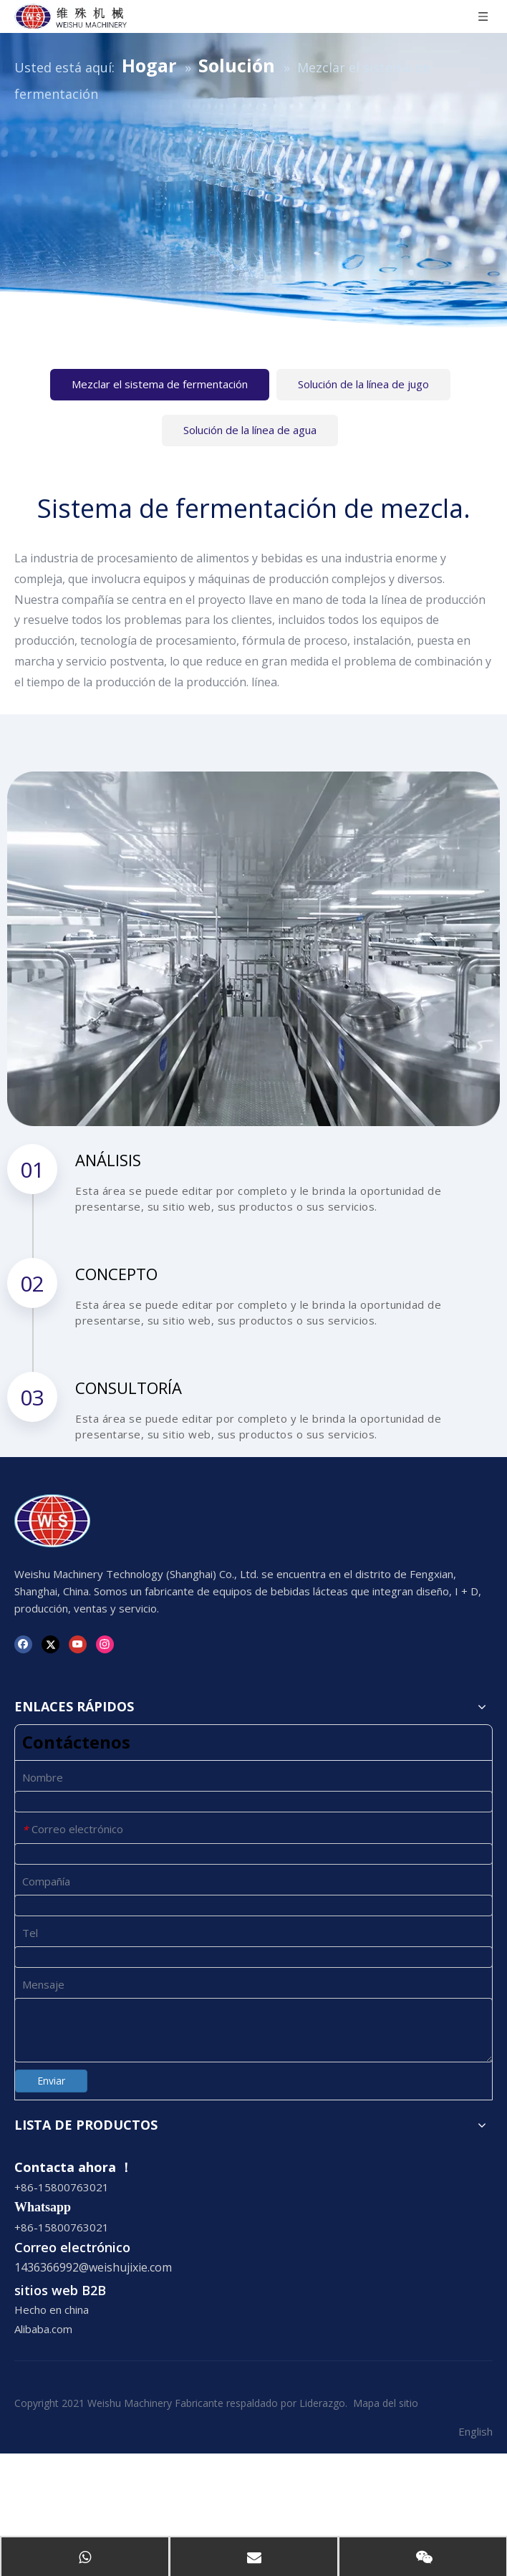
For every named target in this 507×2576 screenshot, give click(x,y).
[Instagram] (105, 1643)
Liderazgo (322, 2403)
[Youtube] (78, 1643)
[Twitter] (50, 1643)
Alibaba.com (43, 2329)
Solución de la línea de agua (250, 430)
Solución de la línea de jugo (363, 384)
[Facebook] (23, 1643)
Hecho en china (51, 2309)
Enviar (51, 2080)
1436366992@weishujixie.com (93, 2267)
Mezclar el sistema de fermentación (160, 384)
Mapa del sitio (385, 2403)
